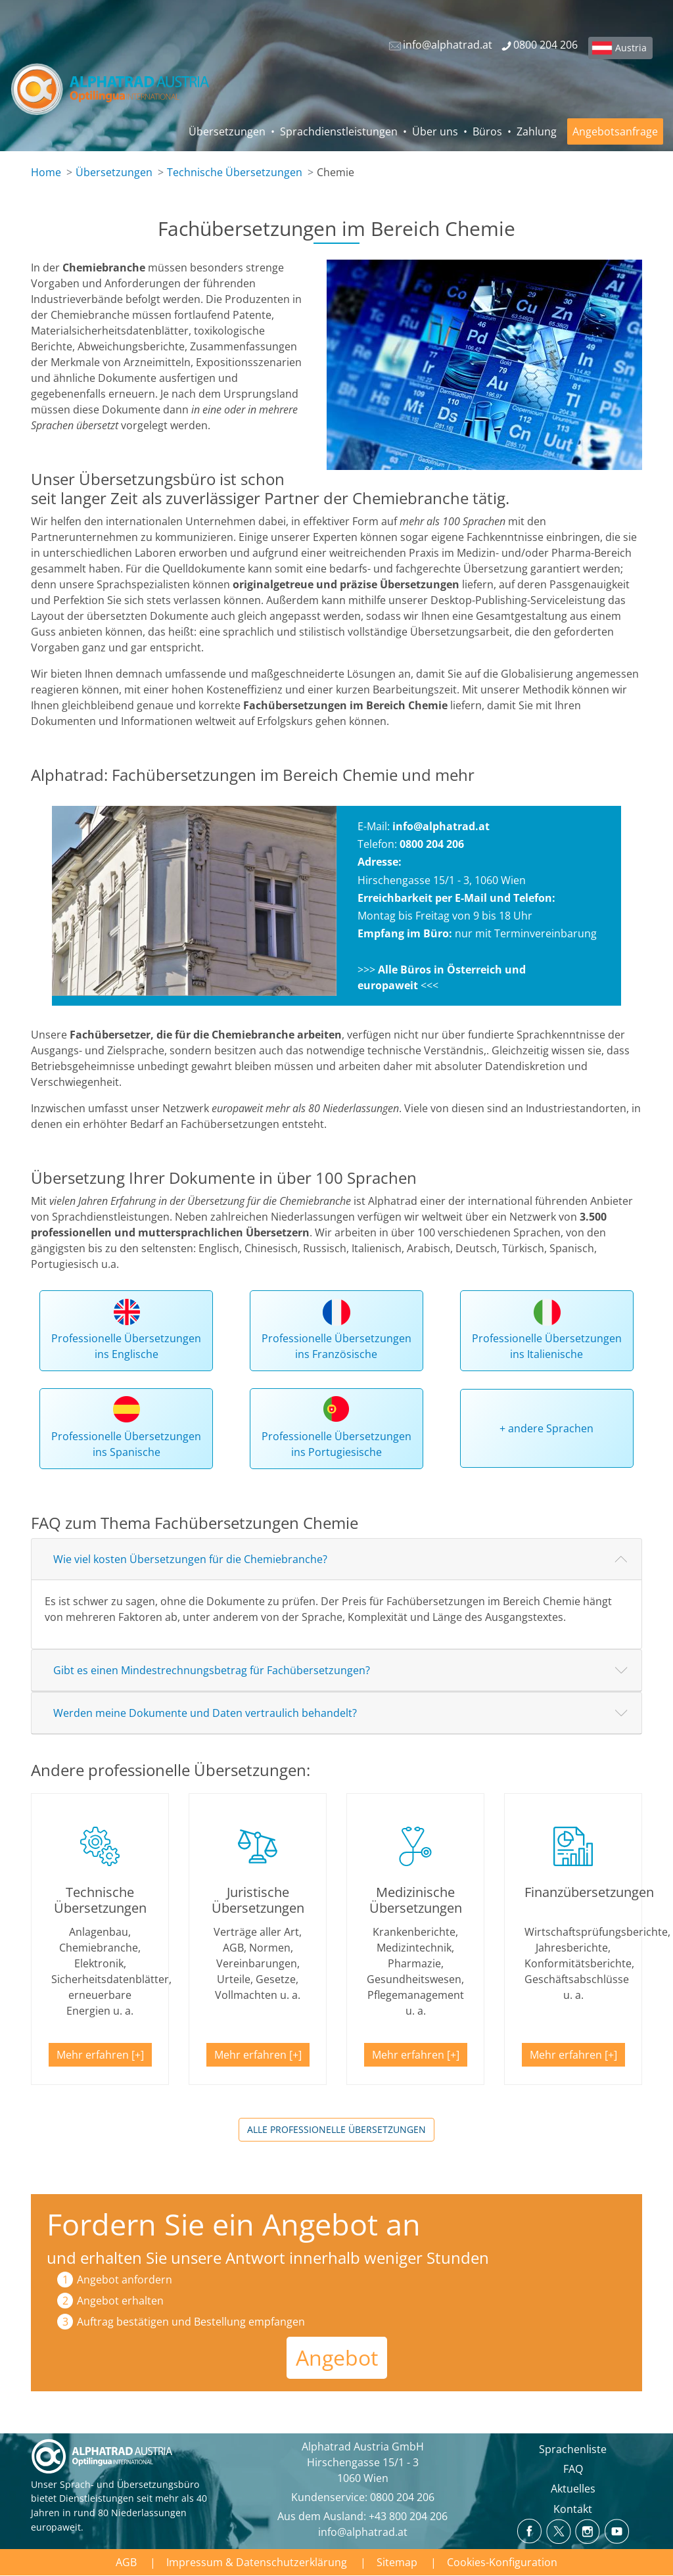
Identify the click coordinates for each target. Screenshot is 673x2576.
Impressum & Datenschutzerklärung (256, 2562)
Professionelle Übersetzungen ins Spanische (126, 1444)
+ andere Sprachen (546, 1428)
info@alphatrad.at (441, 826)
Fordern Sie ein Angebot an (234, 2224)
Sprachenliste (573, 2449)
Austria (631, 47)
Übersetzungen (227, 131)
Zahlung (537, 131)
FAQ (573, 2469)
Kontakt (572, 2509)
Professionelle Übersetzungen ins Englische (126, 1346)
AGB (126, 2562)
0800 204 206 (402, 2497)
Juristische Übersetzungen (258, 1900)
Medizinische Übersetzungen (415, 1900)
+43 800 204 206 (408, 2516)
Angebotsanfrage (615, 131)
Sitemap (397, 2562)
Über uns (435, 131)
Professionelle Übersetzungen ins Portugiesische (336, 1444)
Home (46, 172)
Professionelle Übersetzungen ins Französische (336, 1346)
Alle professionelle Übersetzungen (336, 2129)
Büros (487, 131)
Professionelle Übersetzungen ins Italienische (547, 1346)
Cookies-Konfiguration (502, 2562)
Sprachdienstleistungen (339, 131)
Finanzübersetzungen (589, 1892)
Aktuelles (573, 2488)
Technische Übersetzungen (234, 172)
